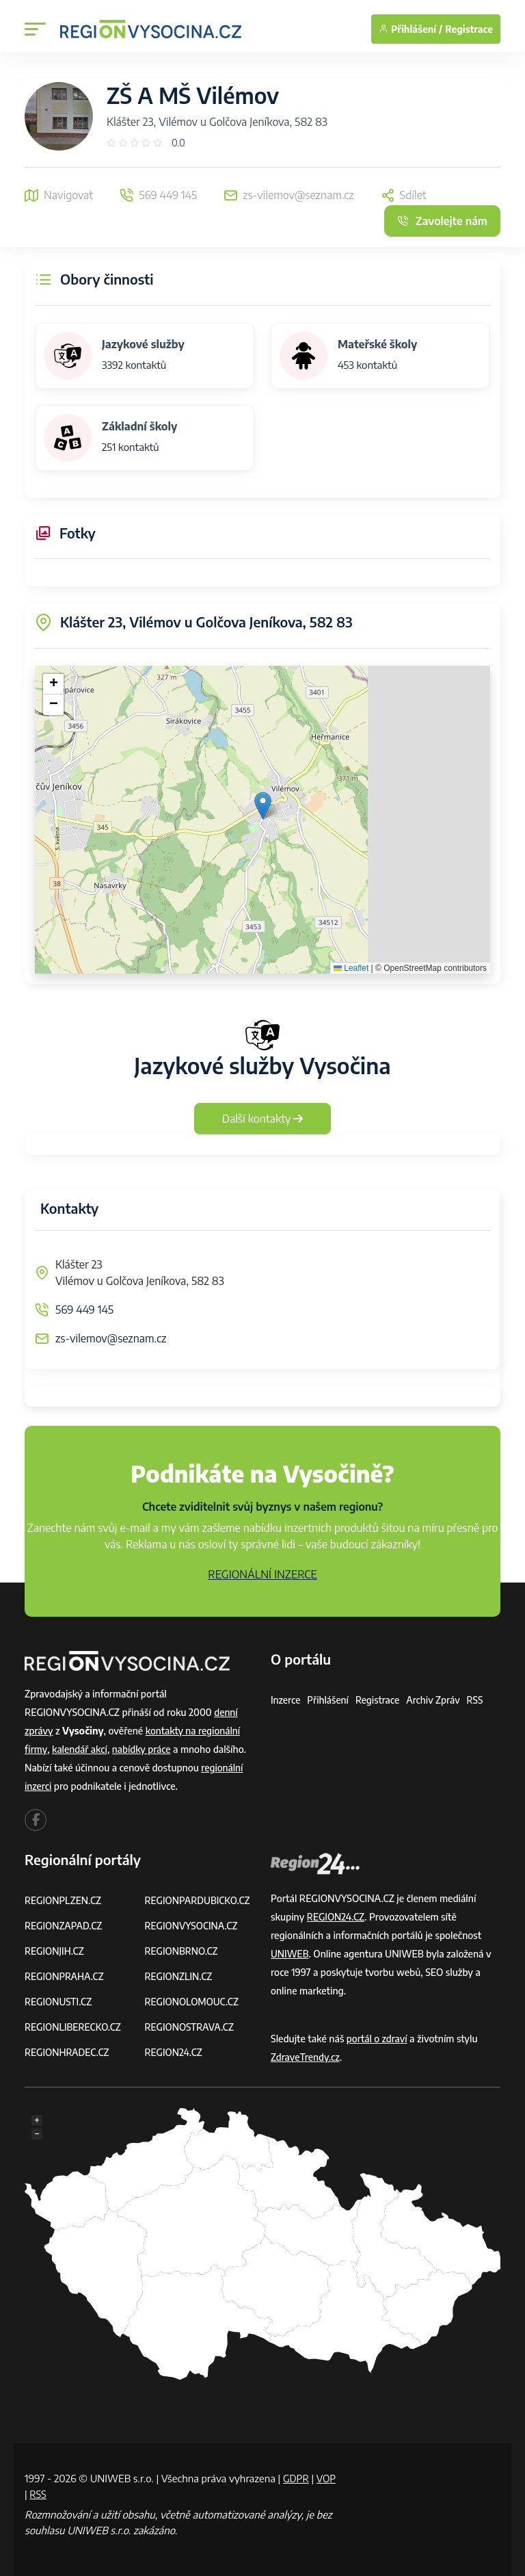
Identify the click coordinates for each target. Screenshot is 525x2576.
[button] (262, 806)
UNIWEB (290, 1954)
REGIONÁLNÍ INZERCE (262, 1574)
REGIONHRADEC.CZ (68, 2052)
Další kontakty (263, 1119)
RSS (478, 1700)
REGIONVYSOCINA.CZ (192, 1925)
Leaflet (351, 968)
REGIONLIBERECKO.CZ (74, 2027)
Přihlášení (329, 1700)
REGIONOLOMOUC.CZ (193, 2001)
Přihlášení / (410, 29)
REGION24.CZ (174, 2052)
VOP (35, 2494)
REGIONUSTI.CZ (59, 2001)
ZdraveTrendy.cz (306, 2057)
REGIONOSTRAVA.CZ (190, 2027)
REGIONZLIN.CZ (179, 1976)
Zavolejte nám (442, 221)
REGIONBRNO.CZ (182, 1951)
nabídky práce (143, 1749)
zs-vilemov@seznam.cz (110, 1338)
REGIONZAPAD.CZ (64, 1925)
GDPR (296, 2478)
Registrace (469, 29)
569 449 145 (84, 1309)
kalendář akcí (80, 1749)
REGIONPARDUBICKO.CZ (199, 1900)
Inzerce (286, 1700)
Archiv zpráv (436, 1700)
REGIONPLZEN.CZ (64, 1900)
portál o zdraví (378, 2038)
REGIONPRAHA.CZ (65, 1976)
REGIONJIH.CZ (55, 1951)
